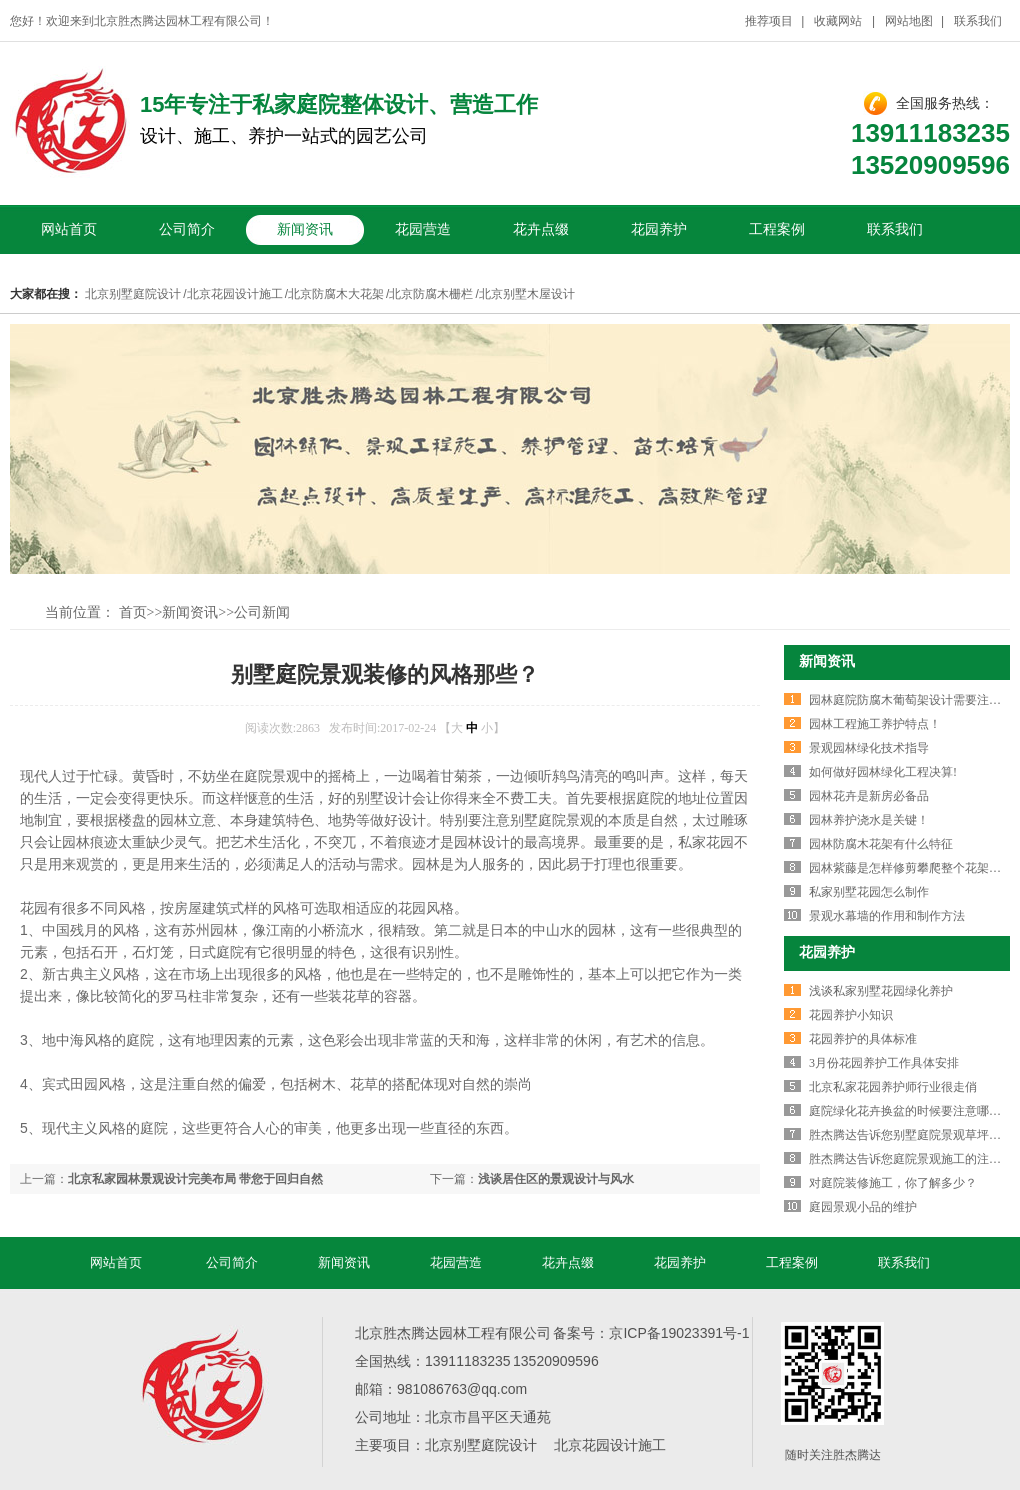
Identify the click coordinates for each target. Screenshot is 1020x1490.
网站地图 (909, 21)
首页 (133, 612)
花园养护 (659, 229)
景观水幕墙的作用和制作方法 (887, 916)
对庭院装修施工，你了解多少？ (893, 1183)
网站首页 (69, 229)
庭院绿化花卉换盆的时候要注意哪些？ (911, 1111)
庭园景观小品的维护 (863, 1207)
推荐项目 (769, 21)
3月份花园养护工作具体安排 (884, 1063)
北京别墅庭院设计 (133, 294)
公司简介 (187, 229)
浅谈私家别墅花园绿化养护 (881, 991)
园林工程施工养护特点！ (875, 724)
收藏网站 (839, 21)
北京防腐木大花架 (336, 294)
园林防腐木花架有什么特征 (881, 844)
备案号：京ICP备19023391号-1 (651, 1333)
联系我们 (978, 21)
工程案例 (777, 229)
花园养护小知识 (851, 1015)
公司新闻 (262, 612)
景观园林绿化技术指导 (869, 748)
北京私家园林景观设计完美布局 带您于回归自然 (195, 1179)
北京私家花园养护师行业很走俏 (893, 1087)
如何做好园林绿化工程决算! (883, 772)
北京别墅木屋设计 (527, 294)
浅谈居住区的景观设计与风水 (556, 1179)
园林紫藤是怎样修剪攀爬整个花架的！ (911, 868)
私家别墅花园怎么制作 (869, 892)
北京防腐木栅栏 (431, 294)
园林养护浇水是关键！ (869, 820)
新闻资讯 (305, 229)
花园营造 (423, 229)
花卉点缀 (541, 229)
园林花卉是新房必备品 (869, 796)
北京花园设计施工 (235, 294)
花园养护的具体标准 (863, 1039)
